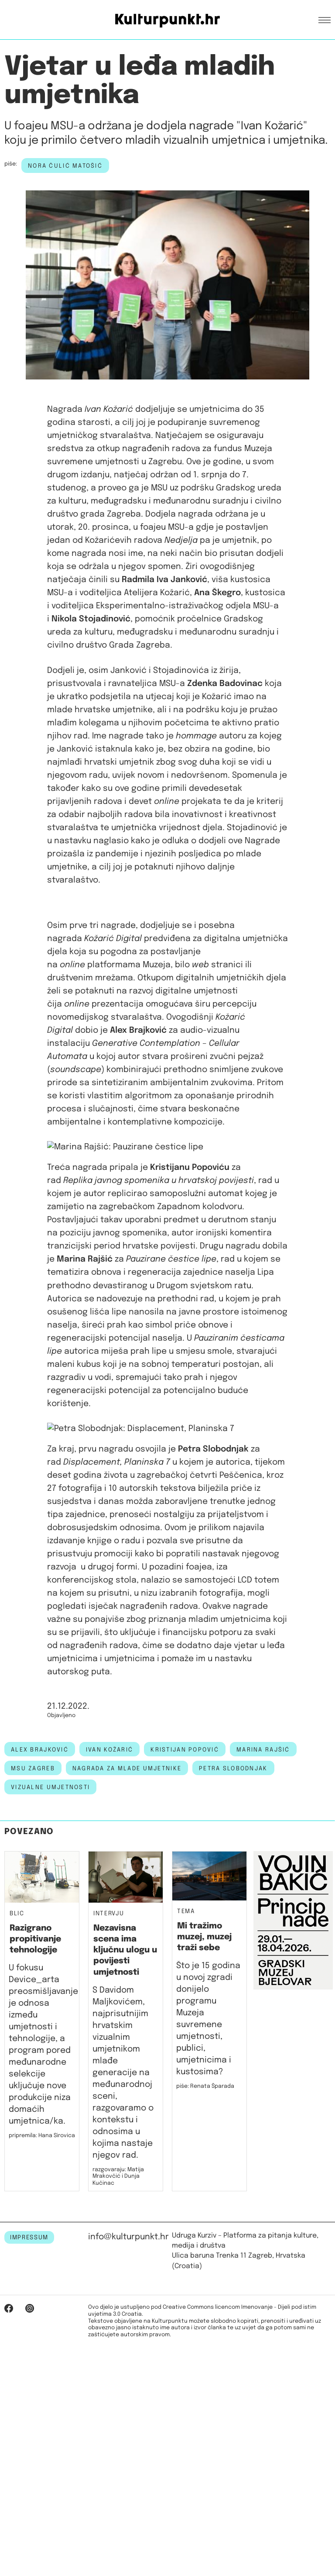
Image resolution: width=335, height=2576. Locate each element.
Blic (17, 2170)
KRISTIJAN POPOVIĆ (184, 2006)
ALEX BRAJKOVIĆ (39, 2006)
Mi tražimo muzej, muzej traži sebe (204, 2193)
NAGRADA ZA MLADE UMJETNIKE (126, 2025)
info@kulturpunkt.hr (128, 2494)
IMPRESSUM (29, 2494)
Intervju (108, 2170)
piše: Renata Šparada (205, 2343)
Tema (186, 2168)
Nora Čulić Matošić (65, 166)
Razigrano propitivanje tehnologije (35, 2195)
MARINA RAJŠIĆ (263, 2006)
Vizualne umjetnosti (50, 2044)
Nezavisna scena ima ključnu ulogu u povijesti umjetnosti (125, 2206)
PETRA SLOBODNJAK (233, 2025)
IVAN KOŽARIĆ (109, 2006)
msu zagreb (33, 2025)
